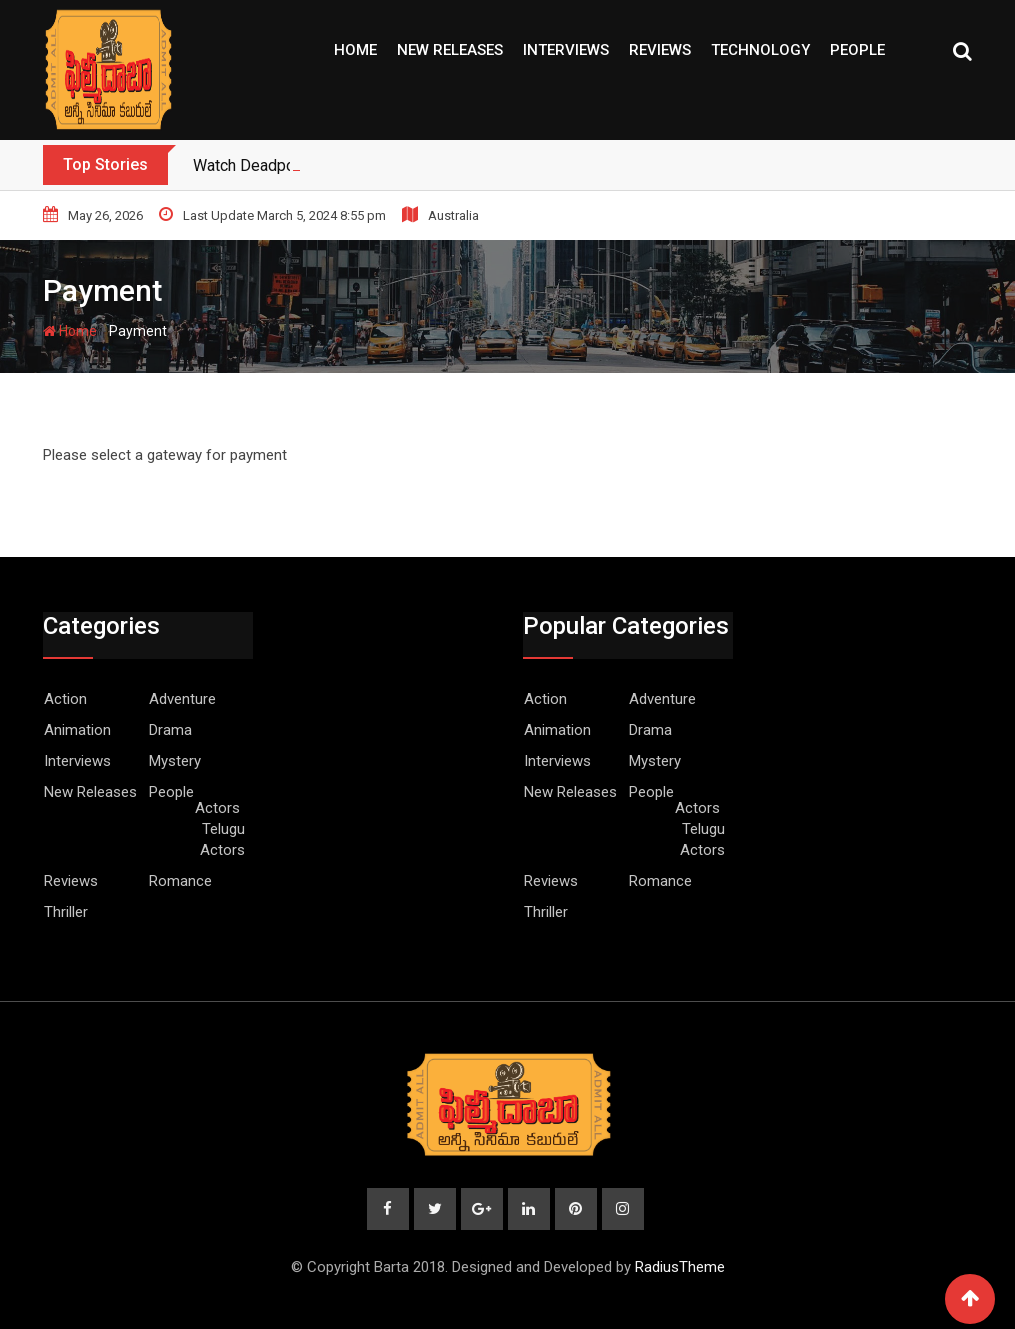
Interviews (566, 50)
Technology (760, 50)
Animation (77, 730)
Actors (217, 808)
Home (355, 50)
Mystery (175, 761)
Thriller (66, 912)
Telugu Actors (222, 839)
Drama (170, 730)
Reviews (660, 50)
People (857, 50)
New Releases (450, 50)
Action (65, 699)
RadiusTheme (680, 1267)
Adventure (182, 699)
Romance (180, 881)
